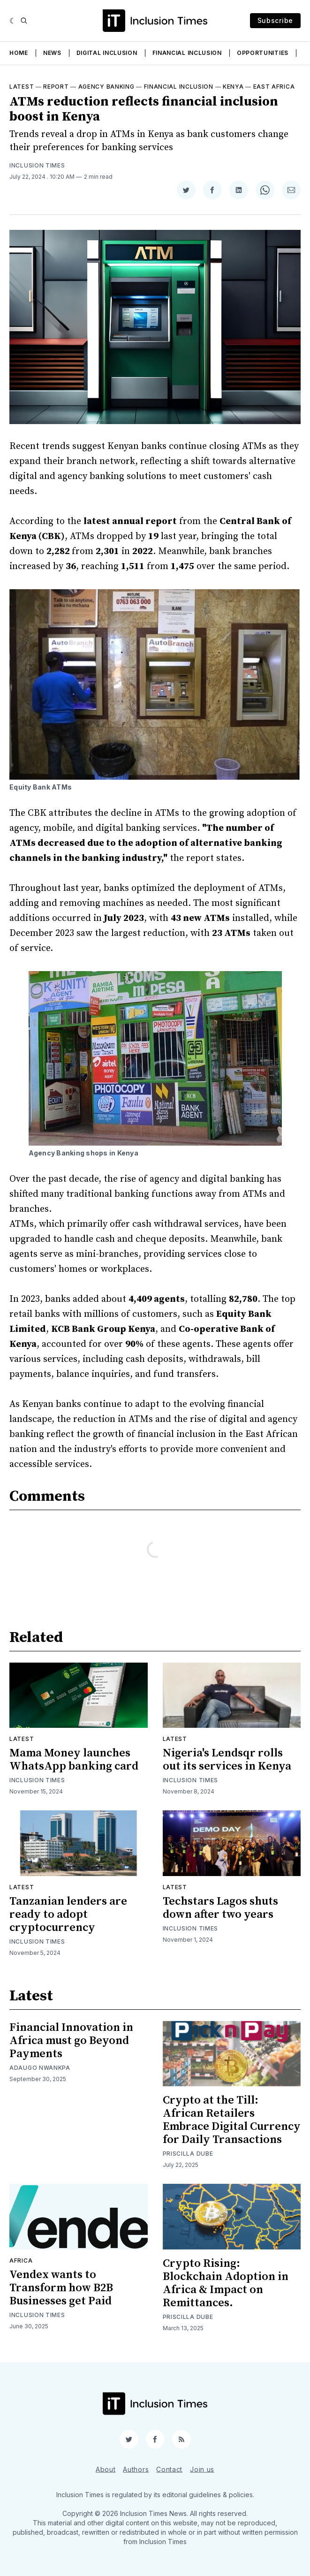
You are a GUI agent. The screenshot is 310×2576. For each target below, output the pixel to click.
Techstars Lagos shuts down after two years (220, 1908)
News (52, 52)
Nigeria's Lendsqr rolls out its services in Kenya (227, 1759)
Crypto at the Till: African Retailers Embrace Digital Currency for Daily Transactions (232, 2120)
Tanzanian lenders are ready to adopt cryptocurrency (68, 1914)
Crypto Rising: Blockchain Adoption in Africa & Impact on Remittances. (225, 2283)
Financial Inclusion (187, 52)
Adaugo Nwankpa (39, 2067)
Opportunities (262, 52)
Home (18, 52)
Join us (202, 2469)
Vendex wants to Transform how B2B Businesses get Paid (61, 2288)
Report (55, 86)
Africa (20, 2260)
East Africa (274, 86)
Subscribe (275, 20)
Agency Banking (106, 86)
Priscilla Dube (188, 2153)
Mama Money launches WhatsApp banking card (73, 1759)
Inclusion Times (37, 165)
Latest (21, 86)
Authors (136, 2469)
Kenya (233, 86)
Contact (169, 2469)
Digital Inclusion (106, 52)
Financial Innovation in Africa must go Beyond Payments (71, 2041)
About (106, 2469)
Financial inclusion (178, 86)
